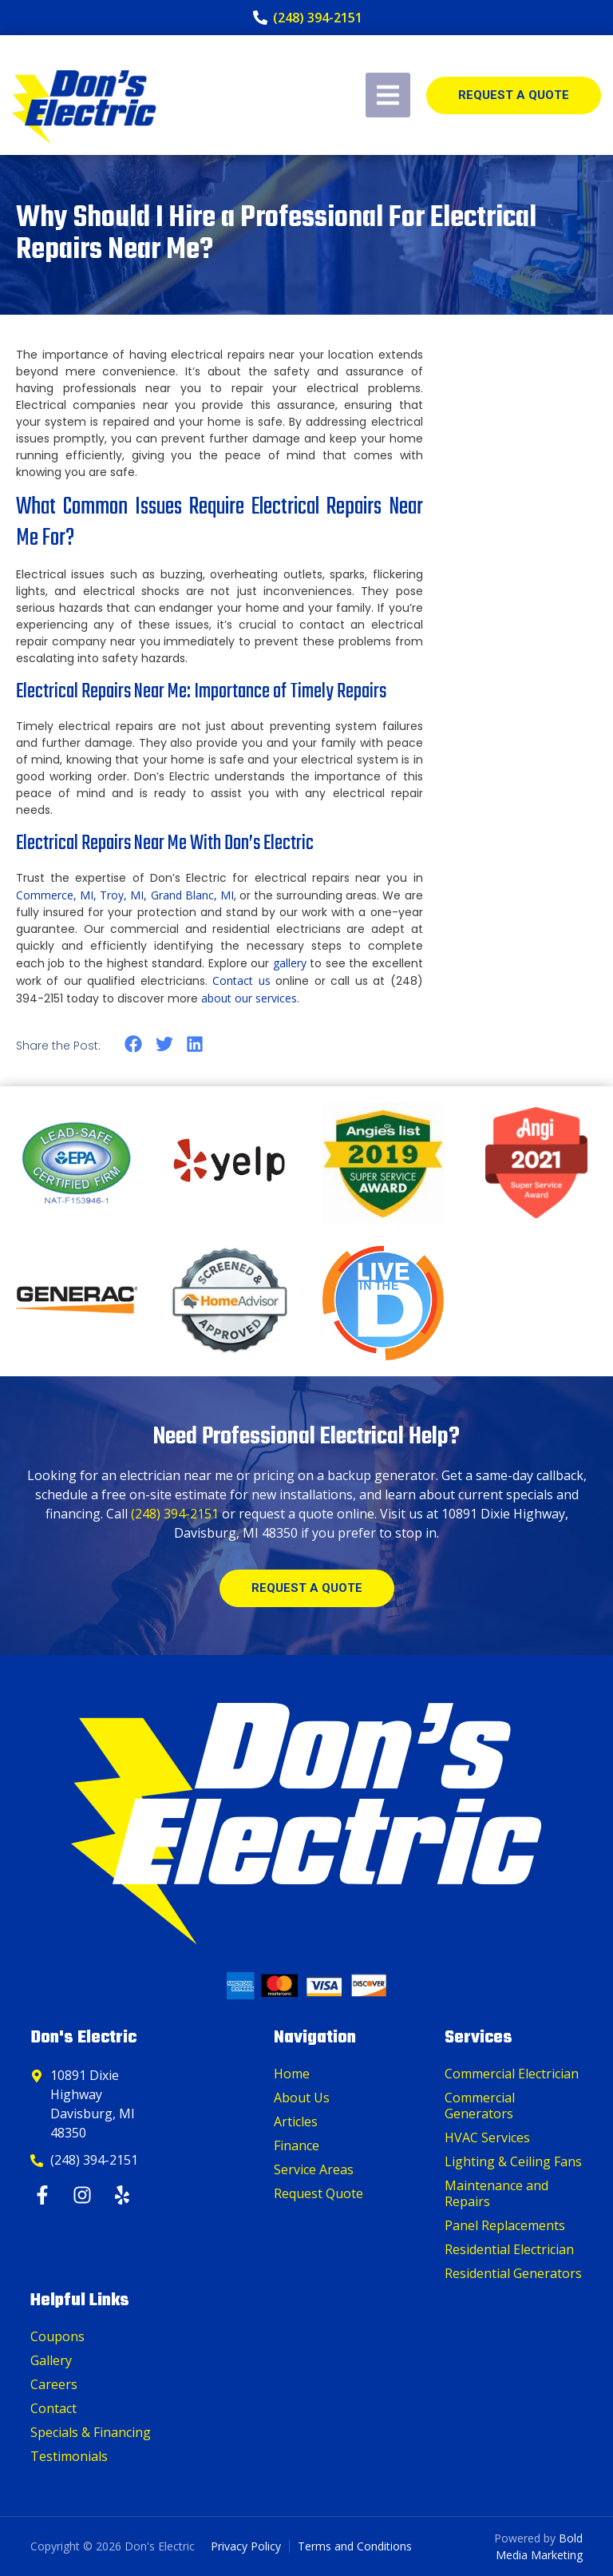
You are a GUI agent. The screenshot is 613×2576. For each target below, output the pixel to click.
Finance (296, 2145)
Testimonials (69, 2456)
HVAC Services (487, 2137)
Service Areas (314, 2169)
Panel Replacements (505, 2225)
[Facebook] (44, 2195)
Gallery (51, 2360)
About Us (302, 2098)
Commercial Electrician (512, 2074)
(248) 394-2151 (175, 1513)
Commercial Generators (480, 2106)
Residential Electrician (509, 2249)
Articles (296, 2121)
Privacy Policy (246, 2546)
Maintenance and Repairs (496, 2193)
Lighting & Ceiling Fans (513, 2161)
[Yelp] (124, 2195)
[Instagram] (84, 2195)
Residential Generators (513, 2273)
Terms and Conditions (355, 2546)
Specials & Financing (90, 2432)
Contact (53, 2408)
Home (292, 2074)
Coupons (57, 2336)
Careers (53, 2384)
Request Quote (318, 2193)
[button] (134, 1044)
